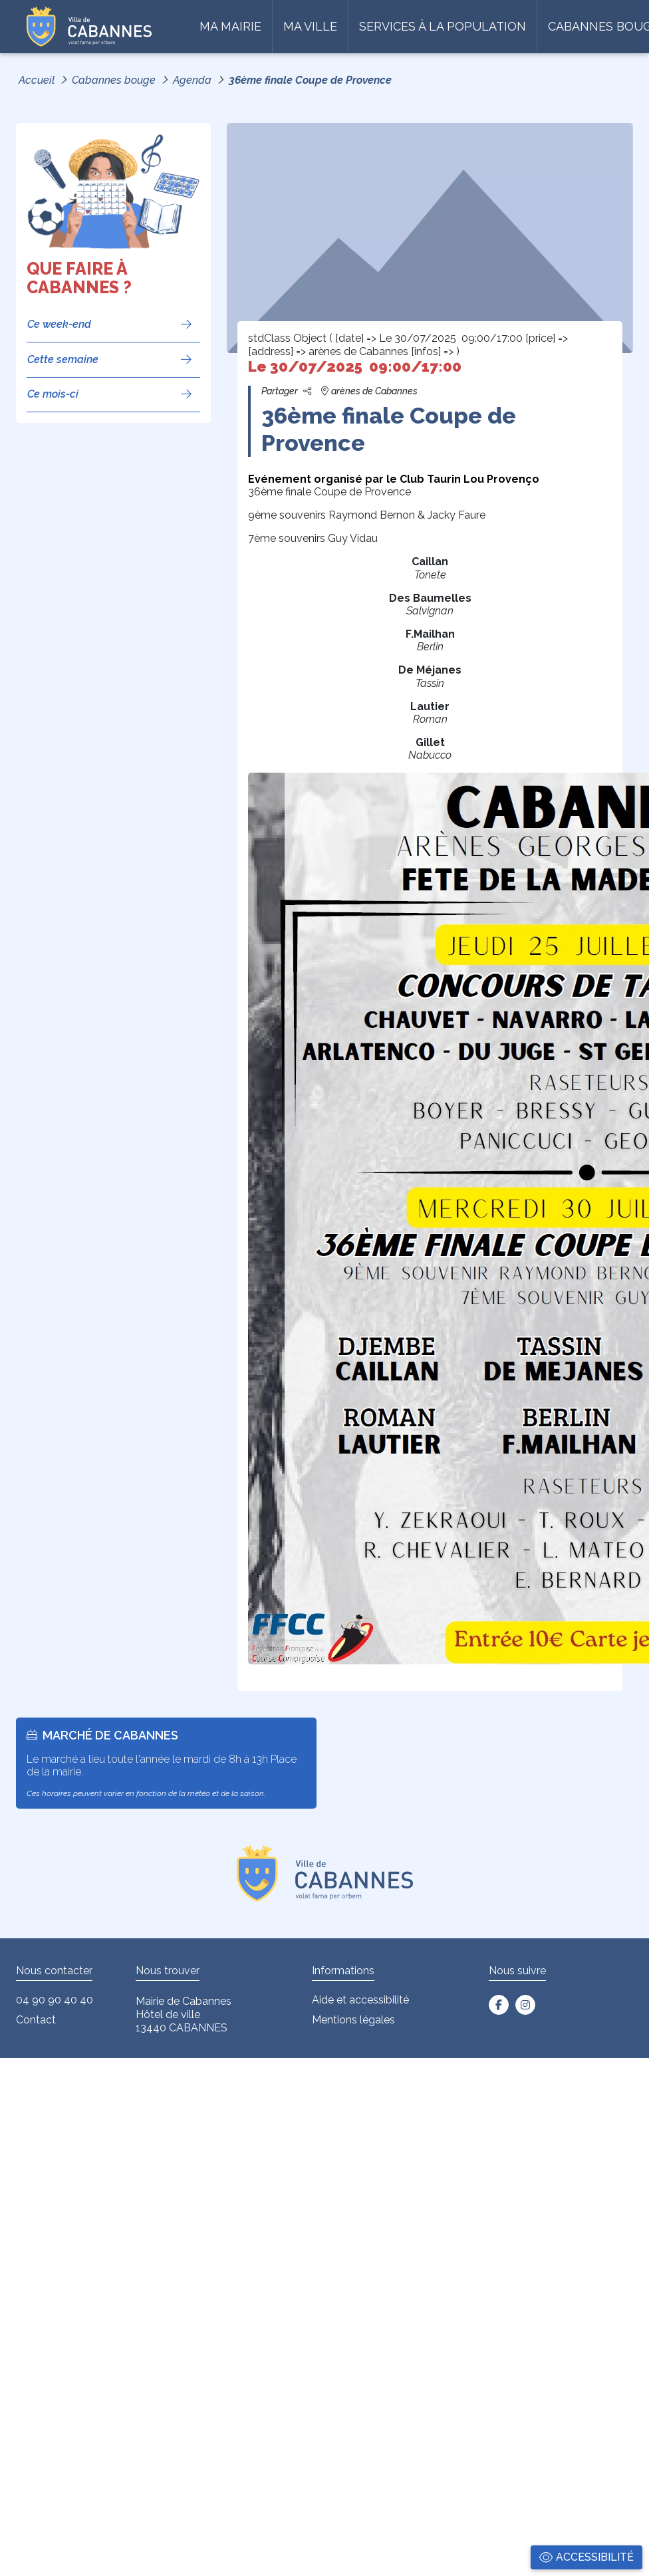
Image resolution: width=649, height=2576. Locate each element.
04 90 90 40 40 (54, 2000)
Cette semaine (62, 359)
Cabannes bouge (114, 80)
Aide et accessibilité (360, 2000)
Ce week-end (59, 324)
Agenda (192, 80)
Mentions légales (353, 2019)
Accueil (37, 80)
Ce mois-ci (52, 394)
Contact (36, 2019)
